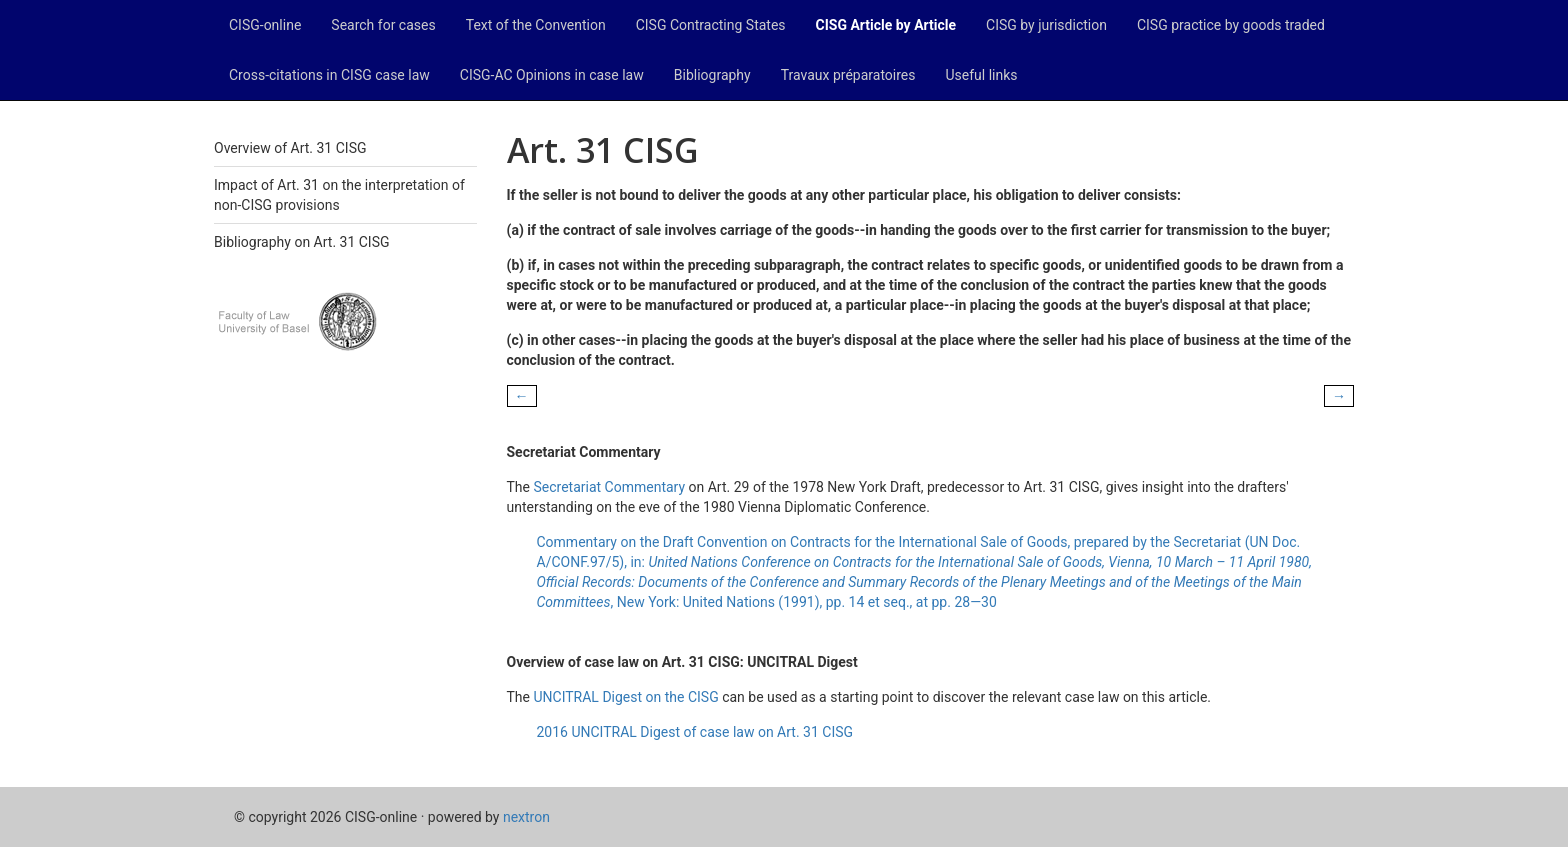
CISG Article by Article (886, 25)
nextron (526, 817)
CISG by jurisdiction (1046, 25)
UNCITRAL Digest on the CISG (625, 697)
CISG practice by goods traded (1231, 25)
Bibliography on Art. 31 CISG (302, 242)
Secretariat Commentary (609, 487)
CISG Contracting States (711, 25)
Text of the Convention (536, 25)
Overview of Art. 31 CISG (290, 148)
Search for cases (383, 25)
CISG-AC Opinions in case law (552, 75)
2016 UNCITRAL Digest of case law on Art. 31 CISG (695, 732)
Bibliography (712, 75)
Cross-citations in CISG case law (329, 75)
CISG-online (265, 25)
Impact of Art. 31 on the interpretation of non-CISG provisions (339, 195)
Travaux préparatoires (848, 75)
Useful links (982, 75)
